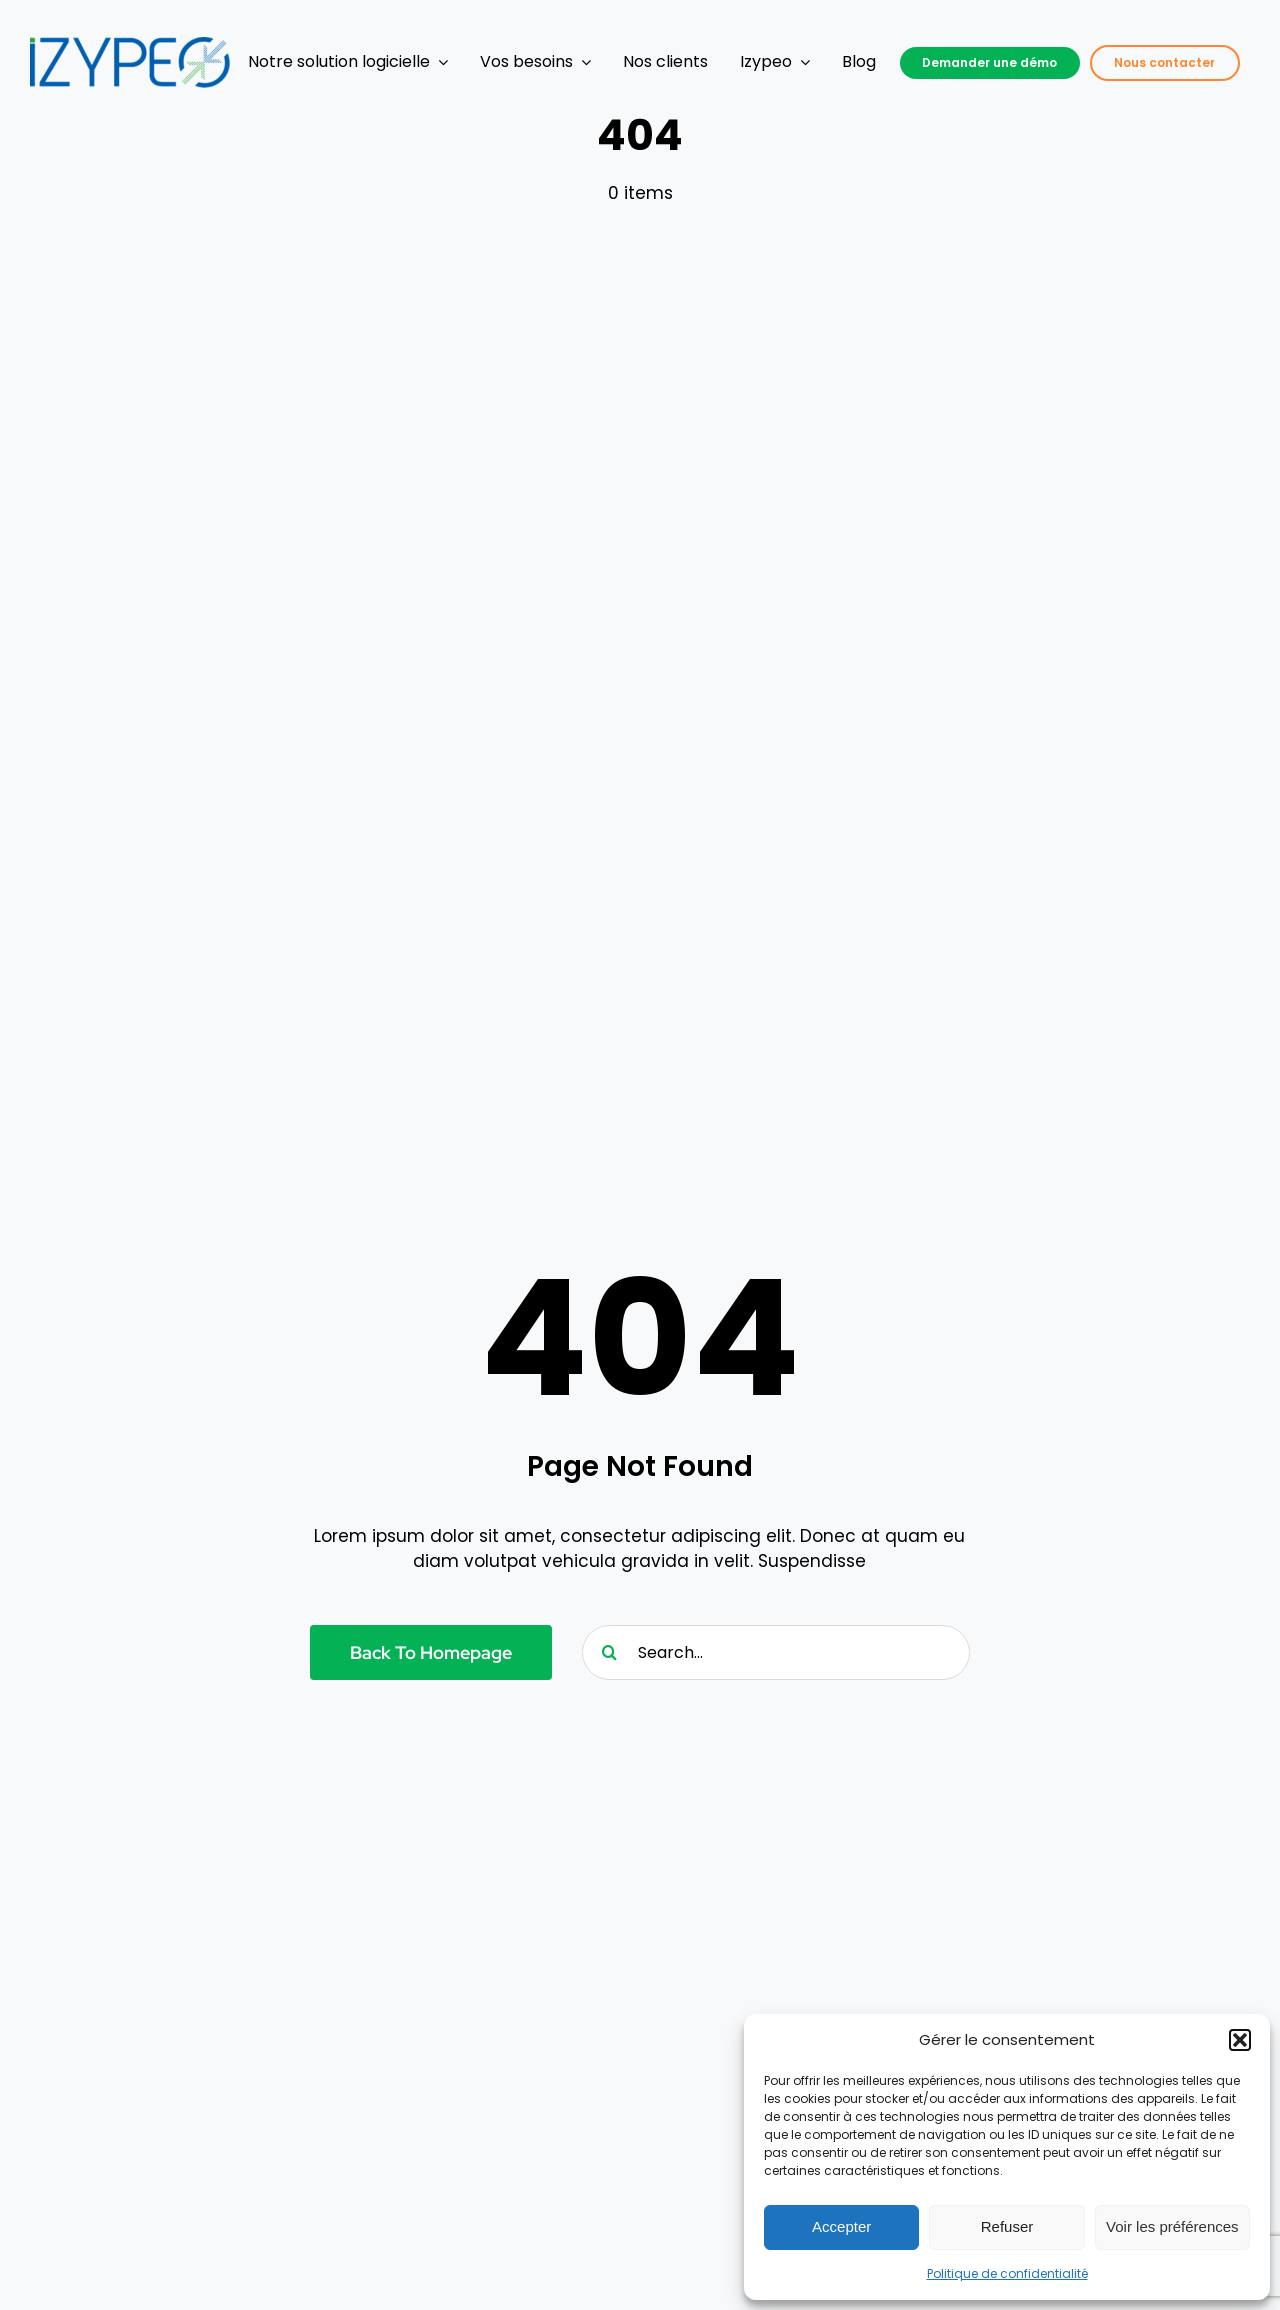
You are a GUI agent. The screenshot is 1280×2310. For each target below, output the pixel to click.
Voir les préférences (1172, 2226)
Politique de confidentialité (1007, 2273)
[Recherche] (609, 1652)
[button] (1240, 2040)
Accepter (841, 2226)
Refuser (1007, 2226)
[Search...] (776, 1652)
